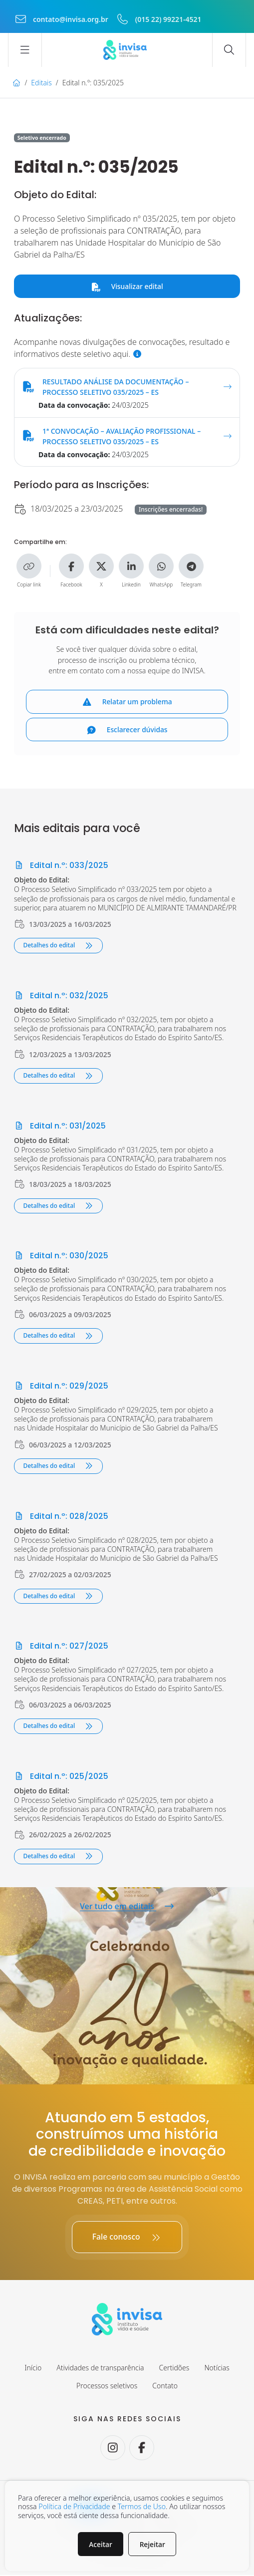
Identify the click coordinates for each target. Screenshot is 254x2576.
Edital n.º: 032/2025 (61, 996)
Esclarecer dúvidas (127, 730)
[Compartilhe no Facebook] (71, 566)
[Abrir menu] (25, 50)
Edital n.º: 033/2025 (61, 866)
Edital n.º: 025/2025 (61, 1777)
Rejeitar (153, 2544)
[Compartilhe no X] (101, 566)
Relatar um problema (127, 702)
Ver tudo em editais (127, 1906)
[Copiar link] (28, 566)
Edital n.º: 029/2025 (61, 1387)
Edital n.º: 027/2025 (61, 1647)
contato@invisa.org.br (61, 19)
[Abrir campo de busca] (229, 50)
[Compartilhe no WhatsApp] (161, 566)
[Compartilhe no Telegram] (191, 566)
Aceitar (100, 2544)
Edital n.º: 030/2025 (61, 1256)
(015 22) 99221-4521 (159, 19)
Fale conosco (126, 2238)
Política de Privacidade (74, 2506)
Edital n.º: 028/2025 (61, 1516)
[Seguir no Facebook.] (141, 2448)
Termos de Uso (142, 2506)
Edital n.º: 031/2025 (60, 1127)
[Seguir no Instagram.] (112, 2448)
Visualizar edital (126, 286)
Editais (41, 82)
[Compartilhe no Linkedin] (131, 566)
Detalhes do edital (58, 946)
